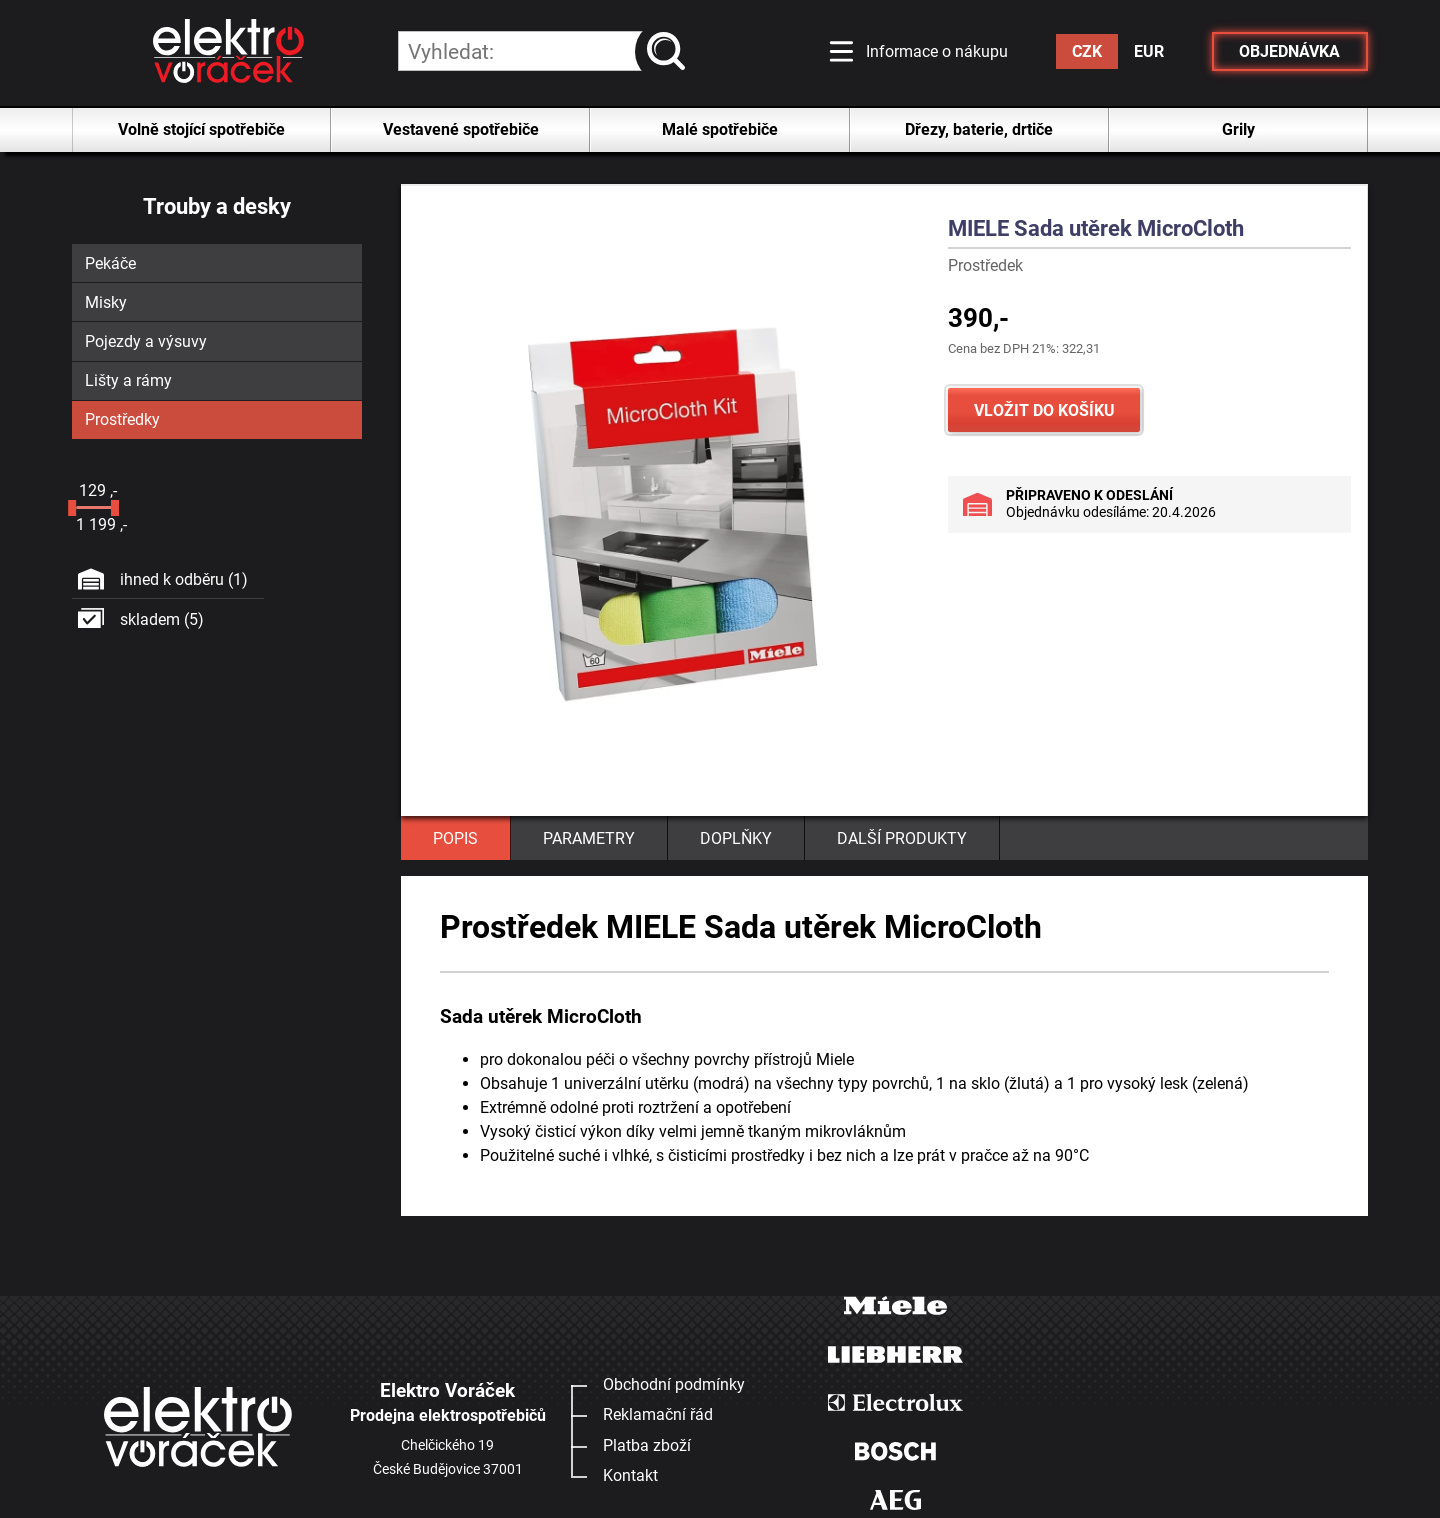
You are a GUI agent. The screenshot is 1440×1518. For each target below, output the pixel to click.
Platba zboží (647, 1445)
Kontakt (630, 1475)
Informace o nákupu (937, 51)
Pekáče (110, 263)
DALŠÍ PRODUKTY (902, 838)
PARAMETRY (589, 838)
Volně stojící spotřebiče (201, 129)
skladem (162, 619)
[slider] (72, 508)
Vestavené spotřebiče (461, 129)
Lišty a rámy (128, 380)
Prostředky (122, 419)
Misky (106, 302)
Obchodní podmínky (674, 1384)
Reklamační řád (658, 1414)
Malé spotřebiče (720, 129)
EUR (1149, 51)
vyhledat (670, 51)
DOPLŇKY (736, 838)
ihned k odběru (184, 579)
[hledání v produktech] (542, 51)
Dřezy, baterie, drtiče (979, 129)
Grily (1238, 129)
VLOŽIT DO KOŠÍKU (1044, 410)
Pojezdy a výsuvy (146, 341)
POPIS (455, 838)
